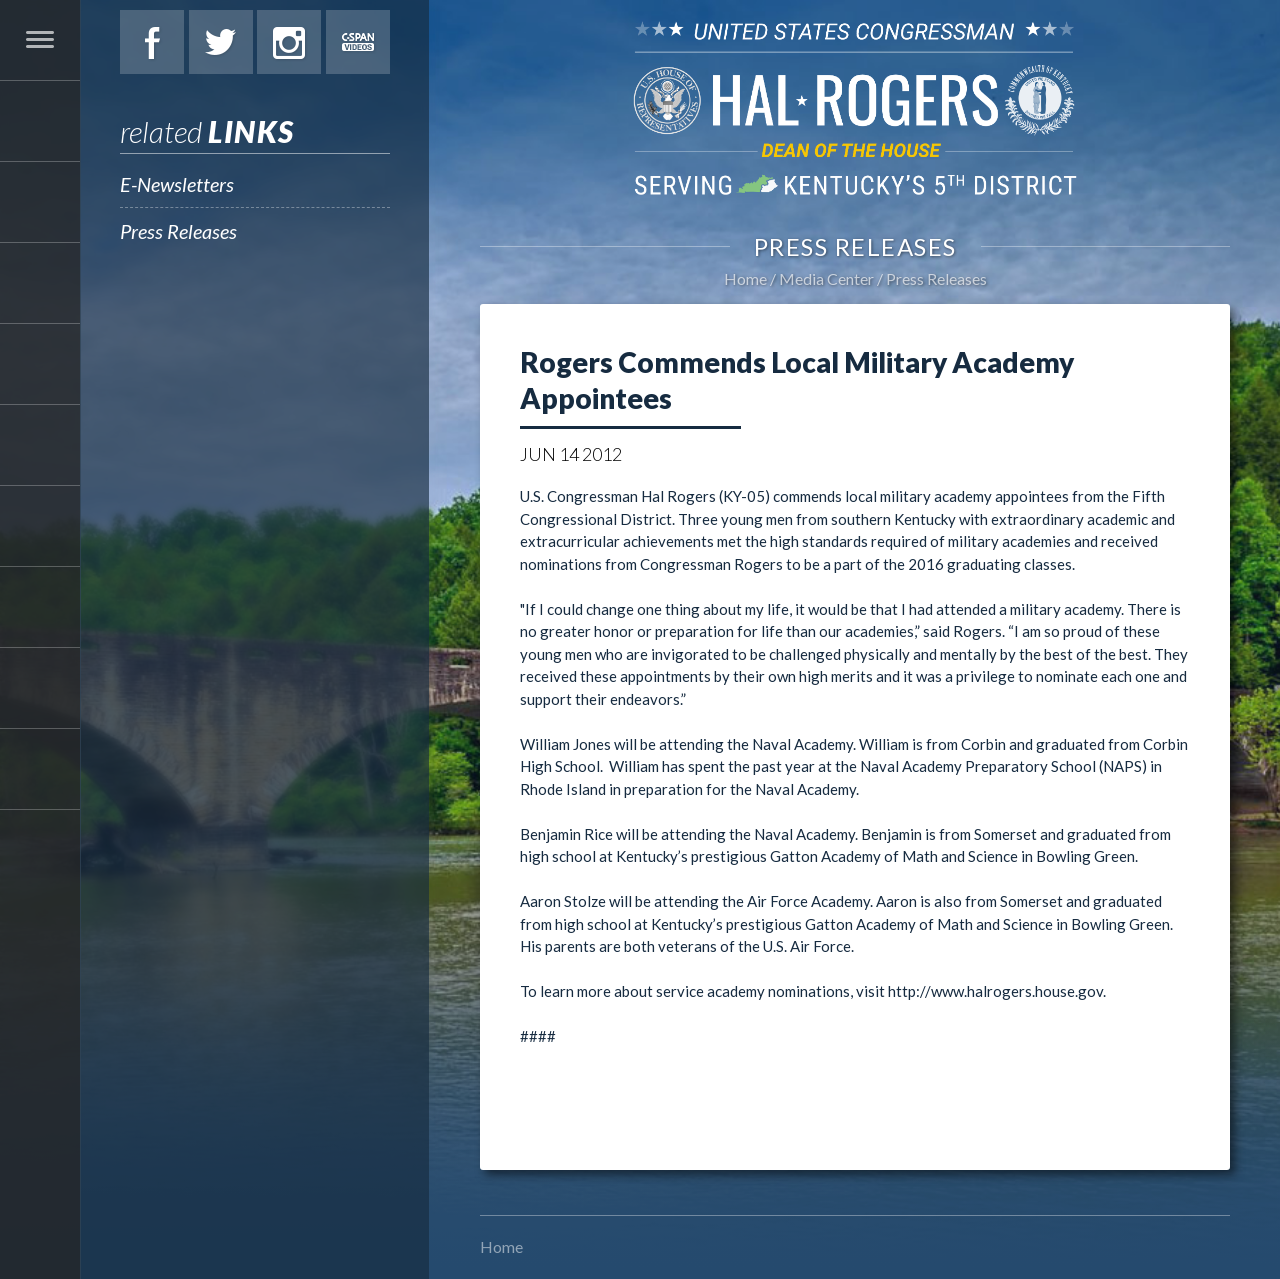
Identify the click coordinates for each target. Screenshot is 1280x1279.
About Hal (40, 202)
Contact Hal (40, 688)
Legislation (40, 445)
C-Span (358, 42)
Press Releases (178, 231)
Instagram (289, 42)
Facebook (152, 42)
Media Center (40, 607)
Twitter (221, 42)
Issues (40, 364)
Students (40, 526)
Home (745, 278)
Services (40, 283)
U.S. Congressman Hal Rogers (855, 107)
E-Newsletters (177, 184)
